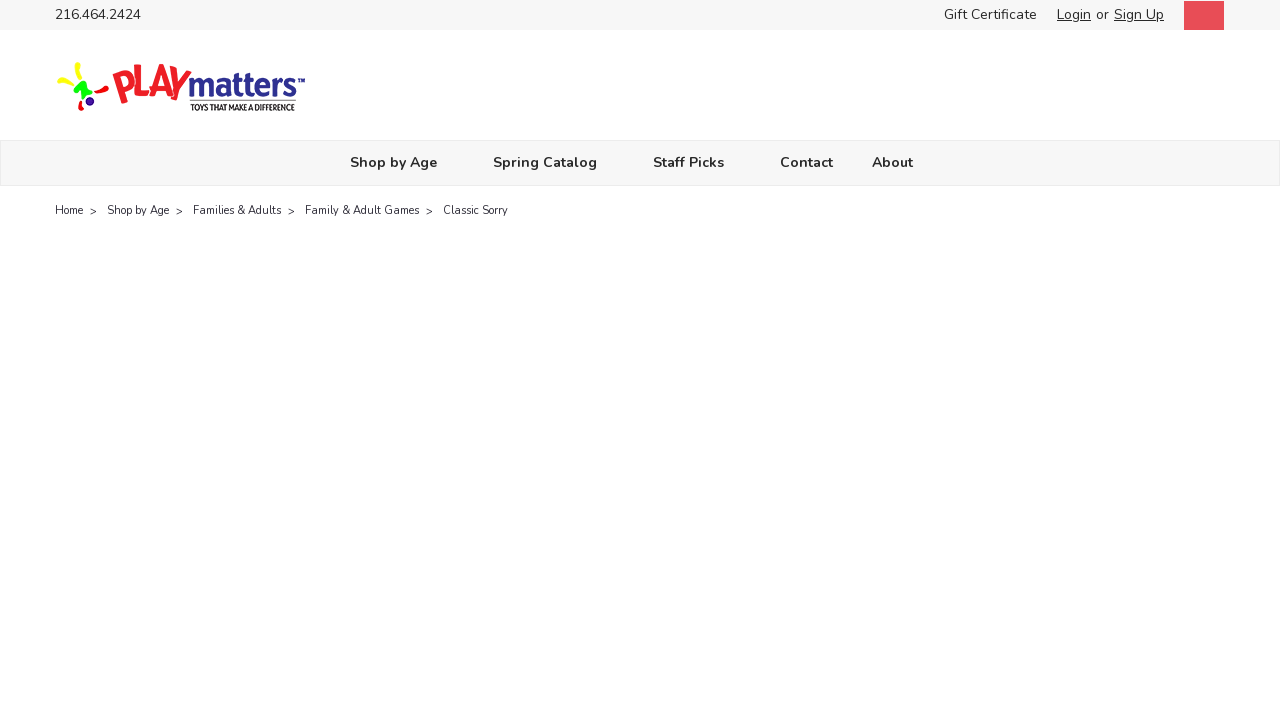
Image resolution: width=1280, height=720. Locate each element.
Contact (806, 162)
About (901, 162)
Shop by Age (402, 162)
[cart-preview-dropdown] (1199, 15)
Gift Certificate (990, 14)
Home (69, 210)
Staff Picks (697, 162)
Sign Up (1139, 14)
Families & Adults (237, 210)
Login (1074, 14)
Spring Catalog (553, 162)
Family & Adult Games (362, 210)
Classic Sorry (475, 210)
